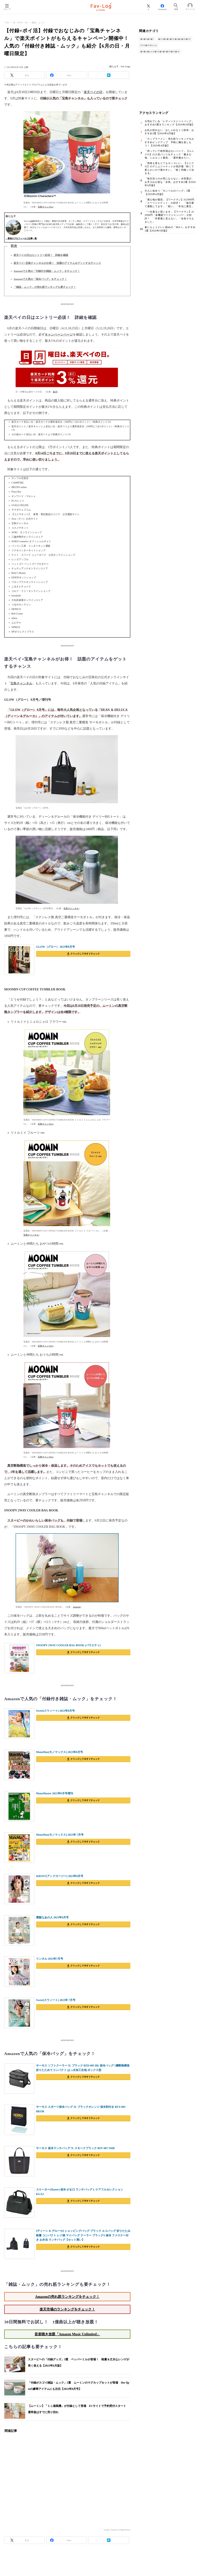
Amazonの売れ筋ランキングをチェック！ (67, 2296)
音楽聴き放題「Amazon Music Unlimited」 (67, 2334)
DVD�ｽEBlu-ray (148, 45)
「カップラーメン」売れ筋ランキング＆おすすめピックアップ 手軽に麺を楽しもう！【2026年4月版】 (169, 142)
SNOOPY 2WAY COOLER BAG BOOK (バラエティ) (68, 1645)
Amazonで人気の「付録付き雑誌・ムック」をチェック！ (47, 271)
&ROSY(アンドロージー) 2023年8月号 (59, 1876)
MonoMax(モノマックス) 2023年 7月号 (60, 1834)
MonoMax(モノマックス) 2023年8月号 (59, 1752)
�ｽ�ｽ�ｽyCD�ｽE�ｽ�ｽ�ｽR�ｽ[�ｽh (159, 51)
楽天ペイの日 (93, 92)
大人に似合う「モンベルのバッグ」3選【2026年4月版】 (167, 192)
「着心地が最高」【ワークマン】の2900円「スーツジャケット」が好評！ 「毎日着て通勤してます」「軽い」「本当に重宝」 (169, 203)
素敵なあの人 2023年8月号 (52, 1917)
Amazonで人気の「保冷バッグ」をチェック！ (40, 279)
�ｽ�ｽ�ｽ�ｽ (147, 39)
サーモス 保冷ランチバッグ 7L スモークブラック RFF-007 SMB (75, 2148)
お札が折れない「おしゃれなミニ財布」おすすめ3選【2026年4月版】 (169, 132)
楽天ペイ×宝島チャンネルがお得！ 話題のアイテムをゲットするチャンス (57, 263)
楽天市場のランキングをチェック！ (67, 2309)
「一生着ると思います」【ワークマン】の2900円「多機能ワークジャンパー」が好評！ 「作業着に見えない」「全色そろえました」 (169, 216)
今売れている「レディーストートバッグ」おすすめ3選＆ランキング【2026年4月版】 (170, 123)
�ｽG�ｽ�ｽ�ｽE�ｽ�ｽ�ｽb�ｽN (174, 39)
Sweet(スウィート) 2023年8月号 (55, 1710)
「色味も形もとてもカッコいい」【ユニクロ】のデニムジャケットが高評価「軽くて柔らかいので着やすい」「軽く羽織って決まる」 (169, 168)
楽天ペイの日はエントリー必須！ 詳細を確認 (41, 255)
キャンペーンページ (59, 334)
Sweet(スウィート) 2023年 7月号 (55, 2000)
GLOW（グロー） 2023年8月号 (55, 946)
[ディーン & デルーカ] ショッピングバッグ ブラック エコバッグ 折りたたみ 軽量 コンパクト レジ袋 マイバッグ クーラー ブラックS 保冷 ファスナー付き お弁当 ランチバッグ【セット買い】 (83, 2235)
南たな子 (114, 66)
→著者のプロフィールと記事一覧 (21, 238)
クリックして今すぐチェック (85, 953)
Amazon (77, 1607)
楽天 (55, 392)
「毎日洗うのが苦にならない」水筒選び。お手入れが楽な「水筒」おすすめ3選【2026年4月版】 (170, 182)
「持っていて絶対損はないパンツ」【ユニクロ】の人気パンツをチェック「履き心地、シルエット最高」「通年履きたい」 (169, 154)
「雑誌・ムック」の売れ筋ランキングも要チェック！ (45, 287)
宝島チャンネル (45, 207)
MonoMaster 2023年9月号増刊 (54, 1793)
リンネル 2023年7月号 (49, 1958)
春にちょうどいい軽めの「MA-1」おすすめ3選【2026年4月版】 (170, 229)
